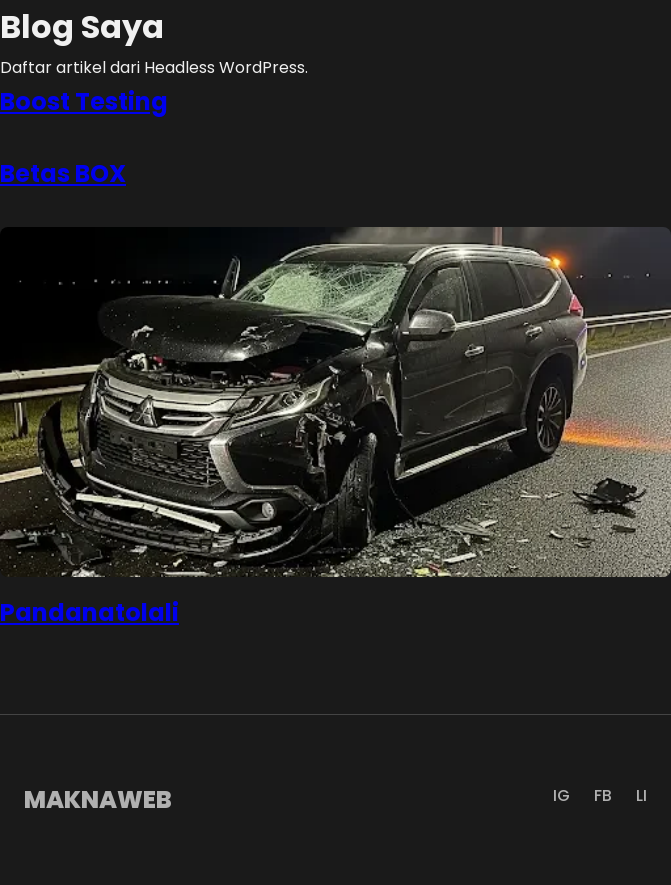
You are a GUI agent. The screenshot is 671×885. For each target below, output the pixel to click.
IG (561, 795)
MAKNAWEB (98, 799)
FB (603, 795)
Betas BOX (63, 173)
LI (641, 795)
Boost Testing (84, 101)
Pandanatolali (89, 612)
